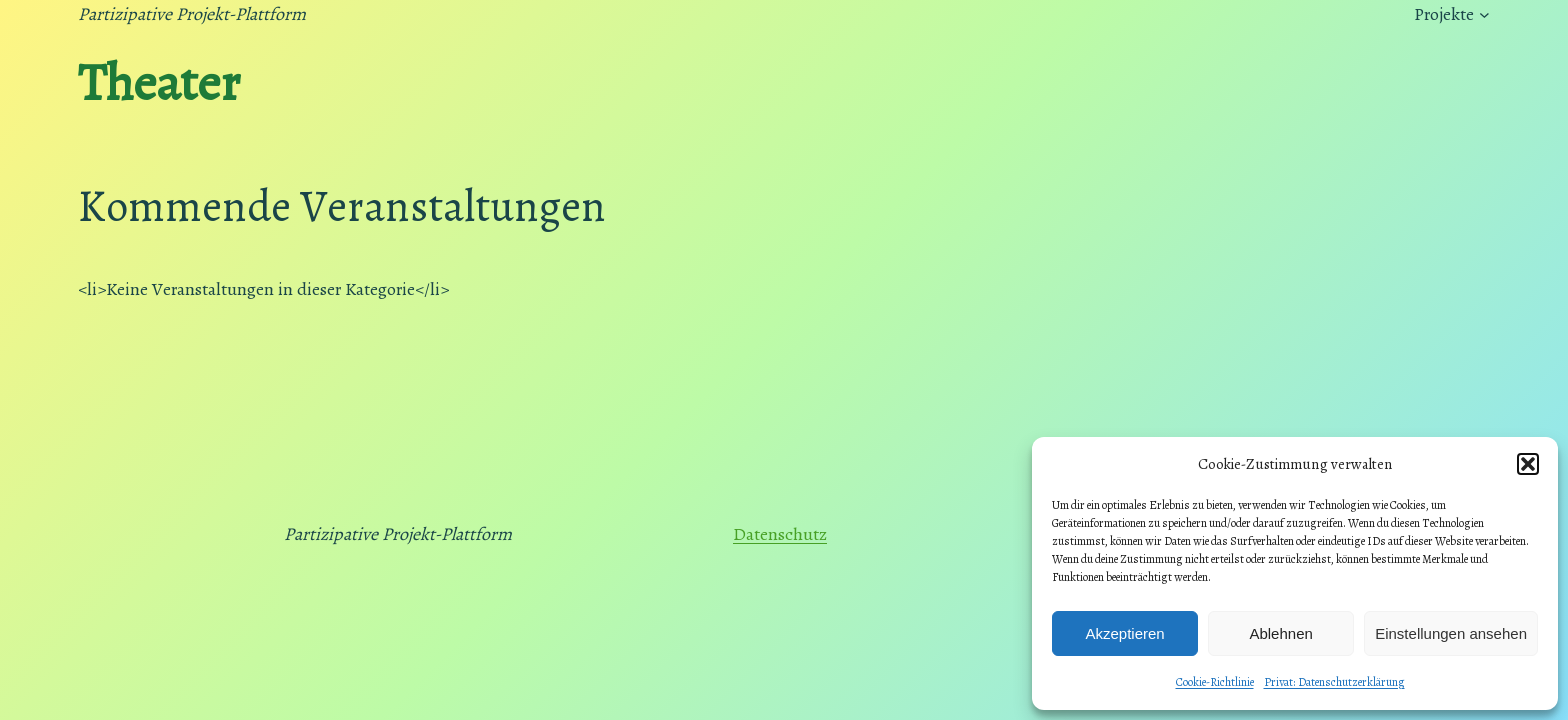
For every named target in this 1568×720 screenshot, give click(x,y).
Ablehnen (1280, 633)
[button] (1528, 464)
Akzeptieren (1124, 633)
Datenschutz (780, 534)
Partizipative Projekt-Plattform (192, 14)
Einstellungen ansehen (1451, 633)
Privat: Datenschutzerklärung (1334, 682)
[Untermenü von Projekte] (1484, 14)
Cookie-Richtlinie (1215, 682)
